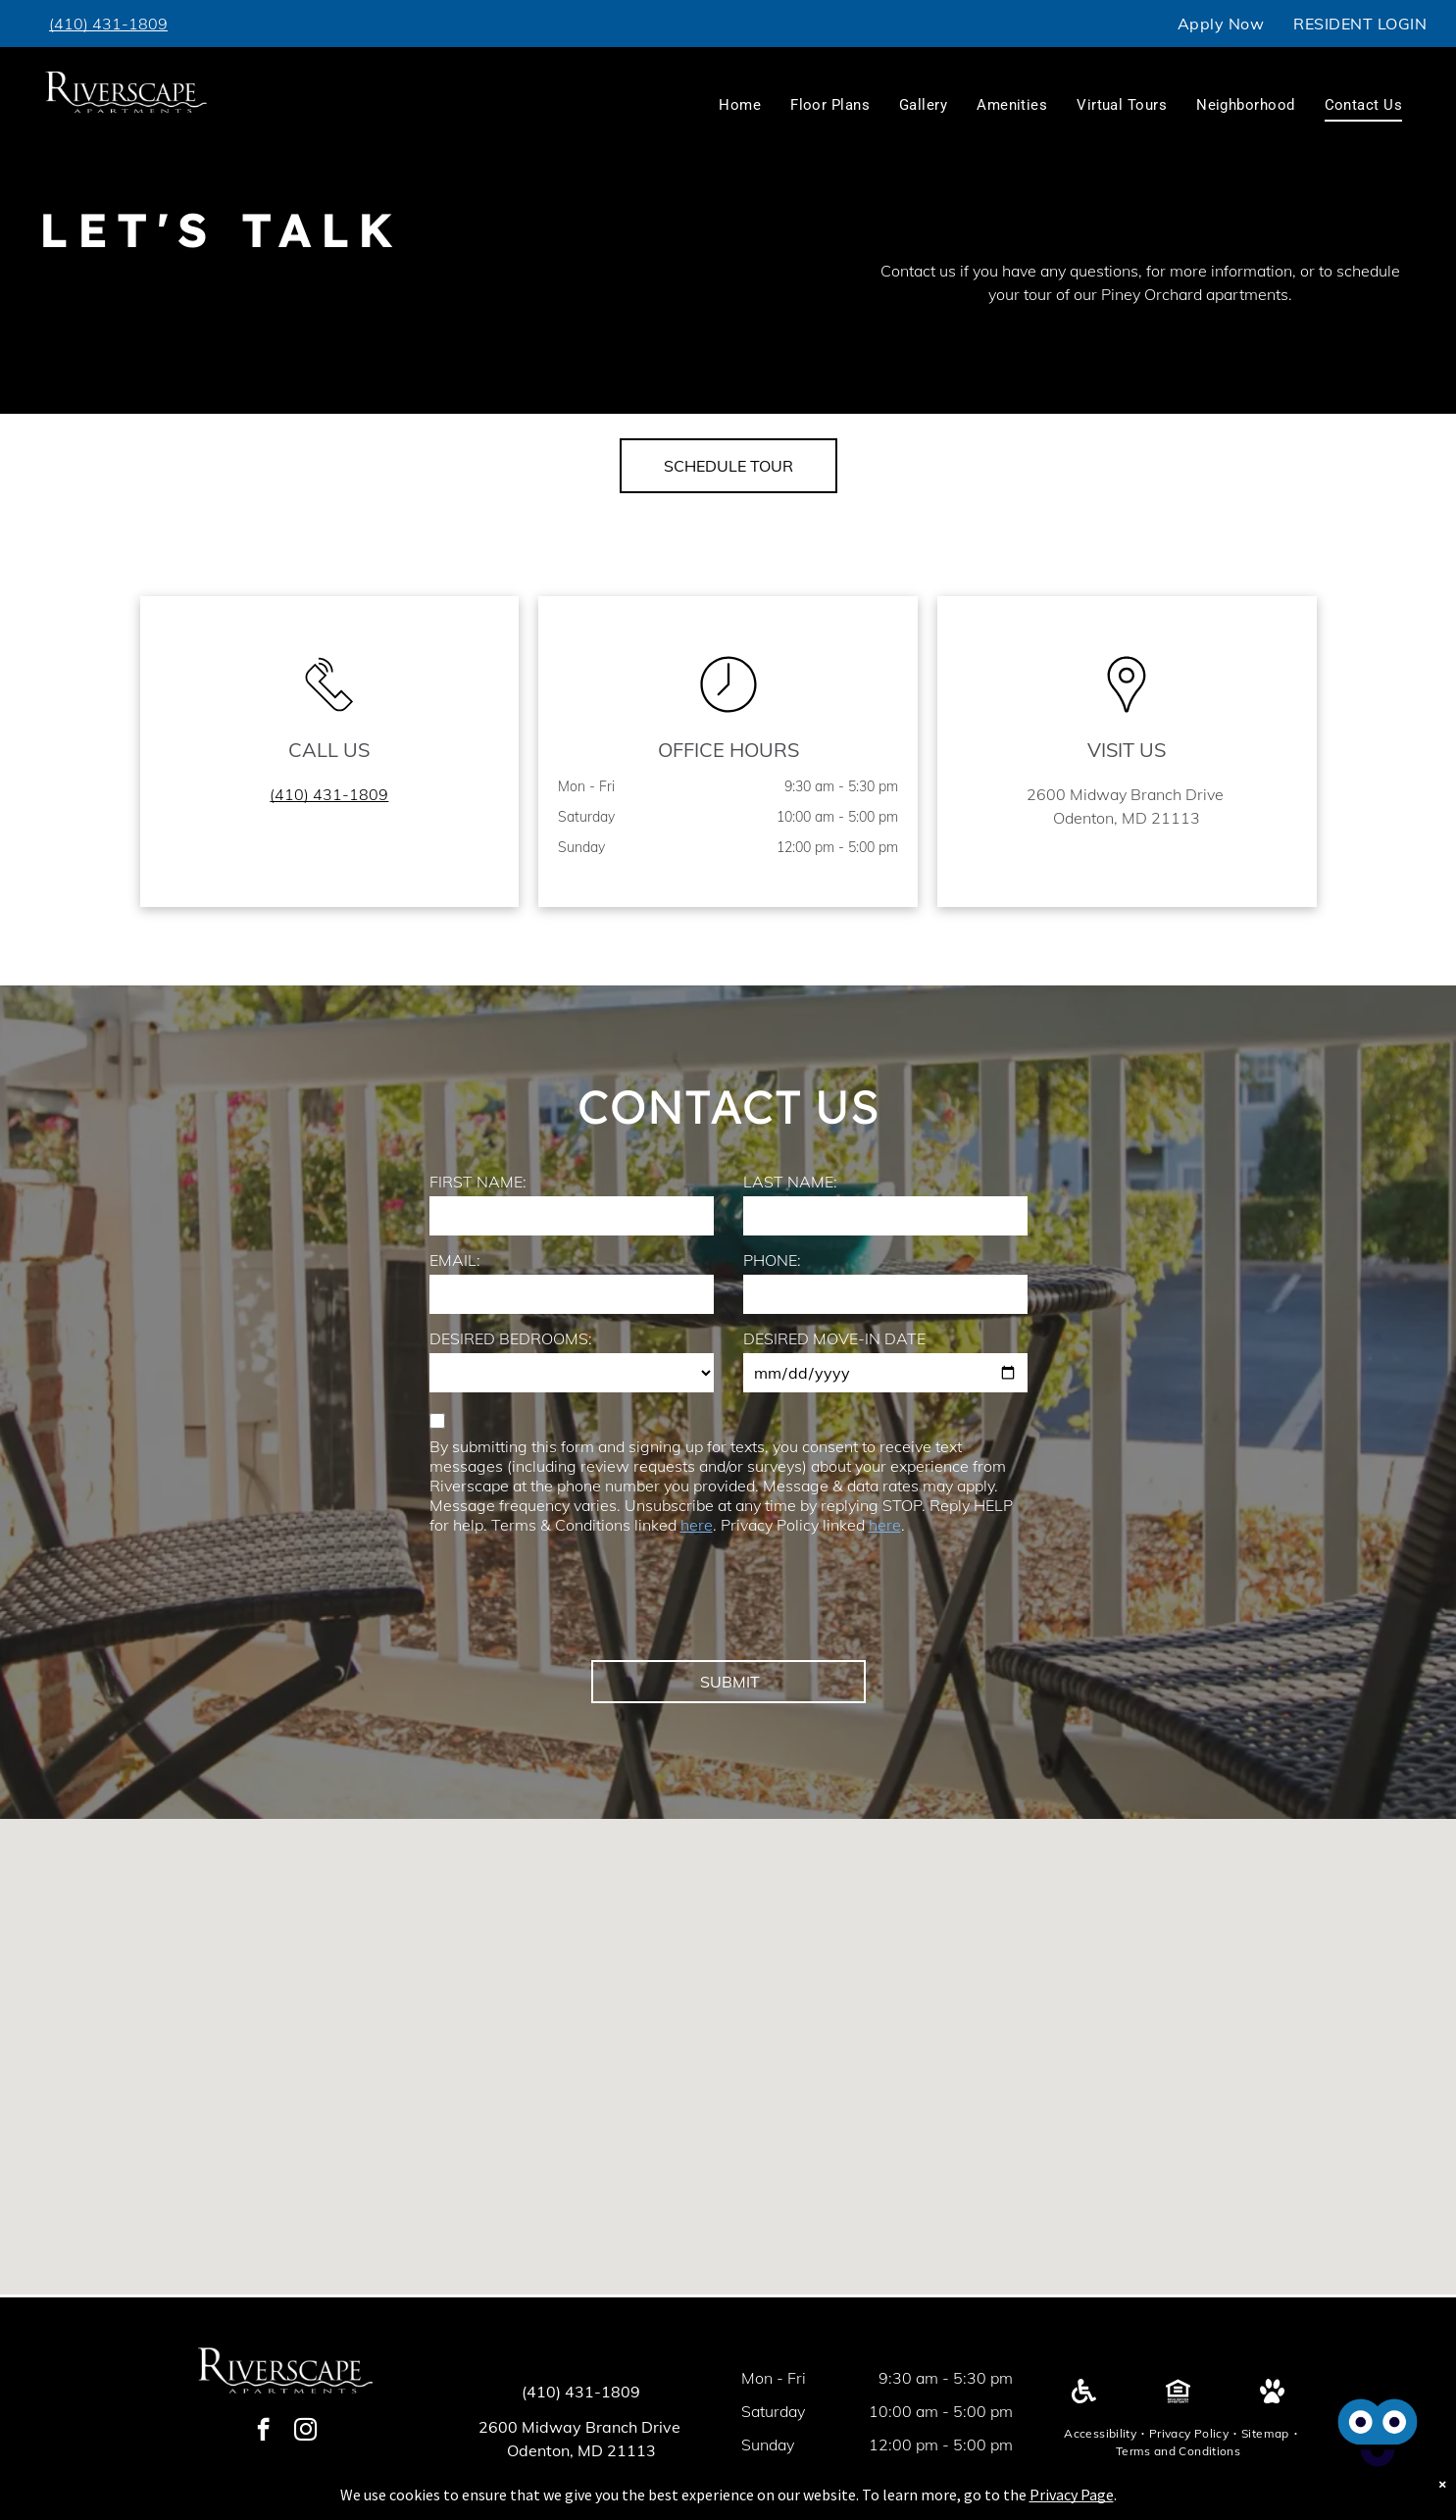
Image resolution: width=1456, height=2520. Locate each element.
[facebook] (263, 2431)
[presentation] (578, 1602)
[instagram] (305, 2431)
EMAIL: (454, 1260)
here (696, 1525)
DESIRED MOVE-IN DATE (834, 1338)
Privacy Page (1071, 2494)
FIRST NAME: (478, 1181)
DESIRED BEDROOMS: (510, 1338)
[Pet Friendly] (1272, 2397)
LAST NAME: (790, 1181)
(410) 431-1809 (581, 2391)
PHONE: (772, 1260)
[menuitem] (1221, 23)
